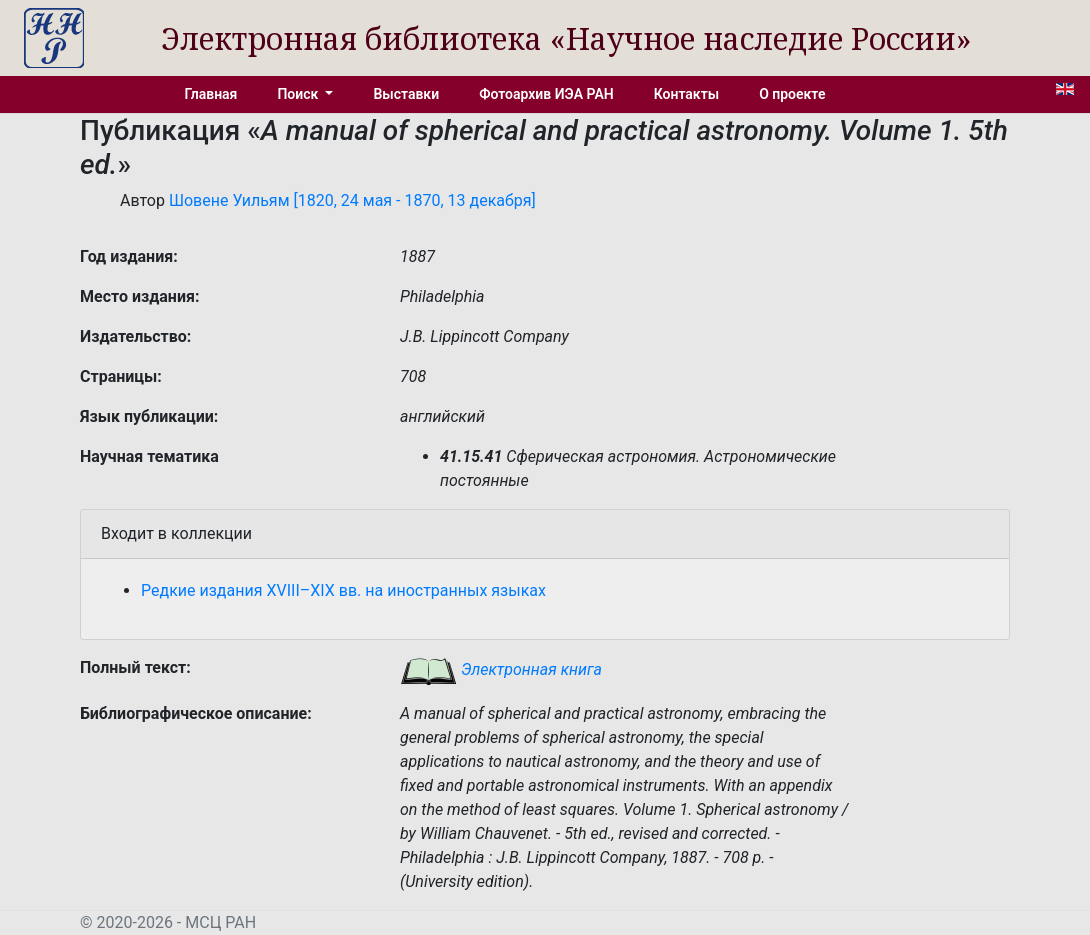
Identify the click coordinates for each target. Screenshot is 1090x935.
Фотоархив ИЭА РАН (546, 94)
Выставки (406, 94)
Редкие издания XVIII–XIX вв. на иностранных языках (343, 590)
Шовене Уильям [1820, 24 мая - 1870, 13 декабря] (352, 200)
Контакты (686, 94)
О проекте (792, 94)
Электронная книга (501, 669)
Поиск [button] (299, 94)
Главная (211, 94)
